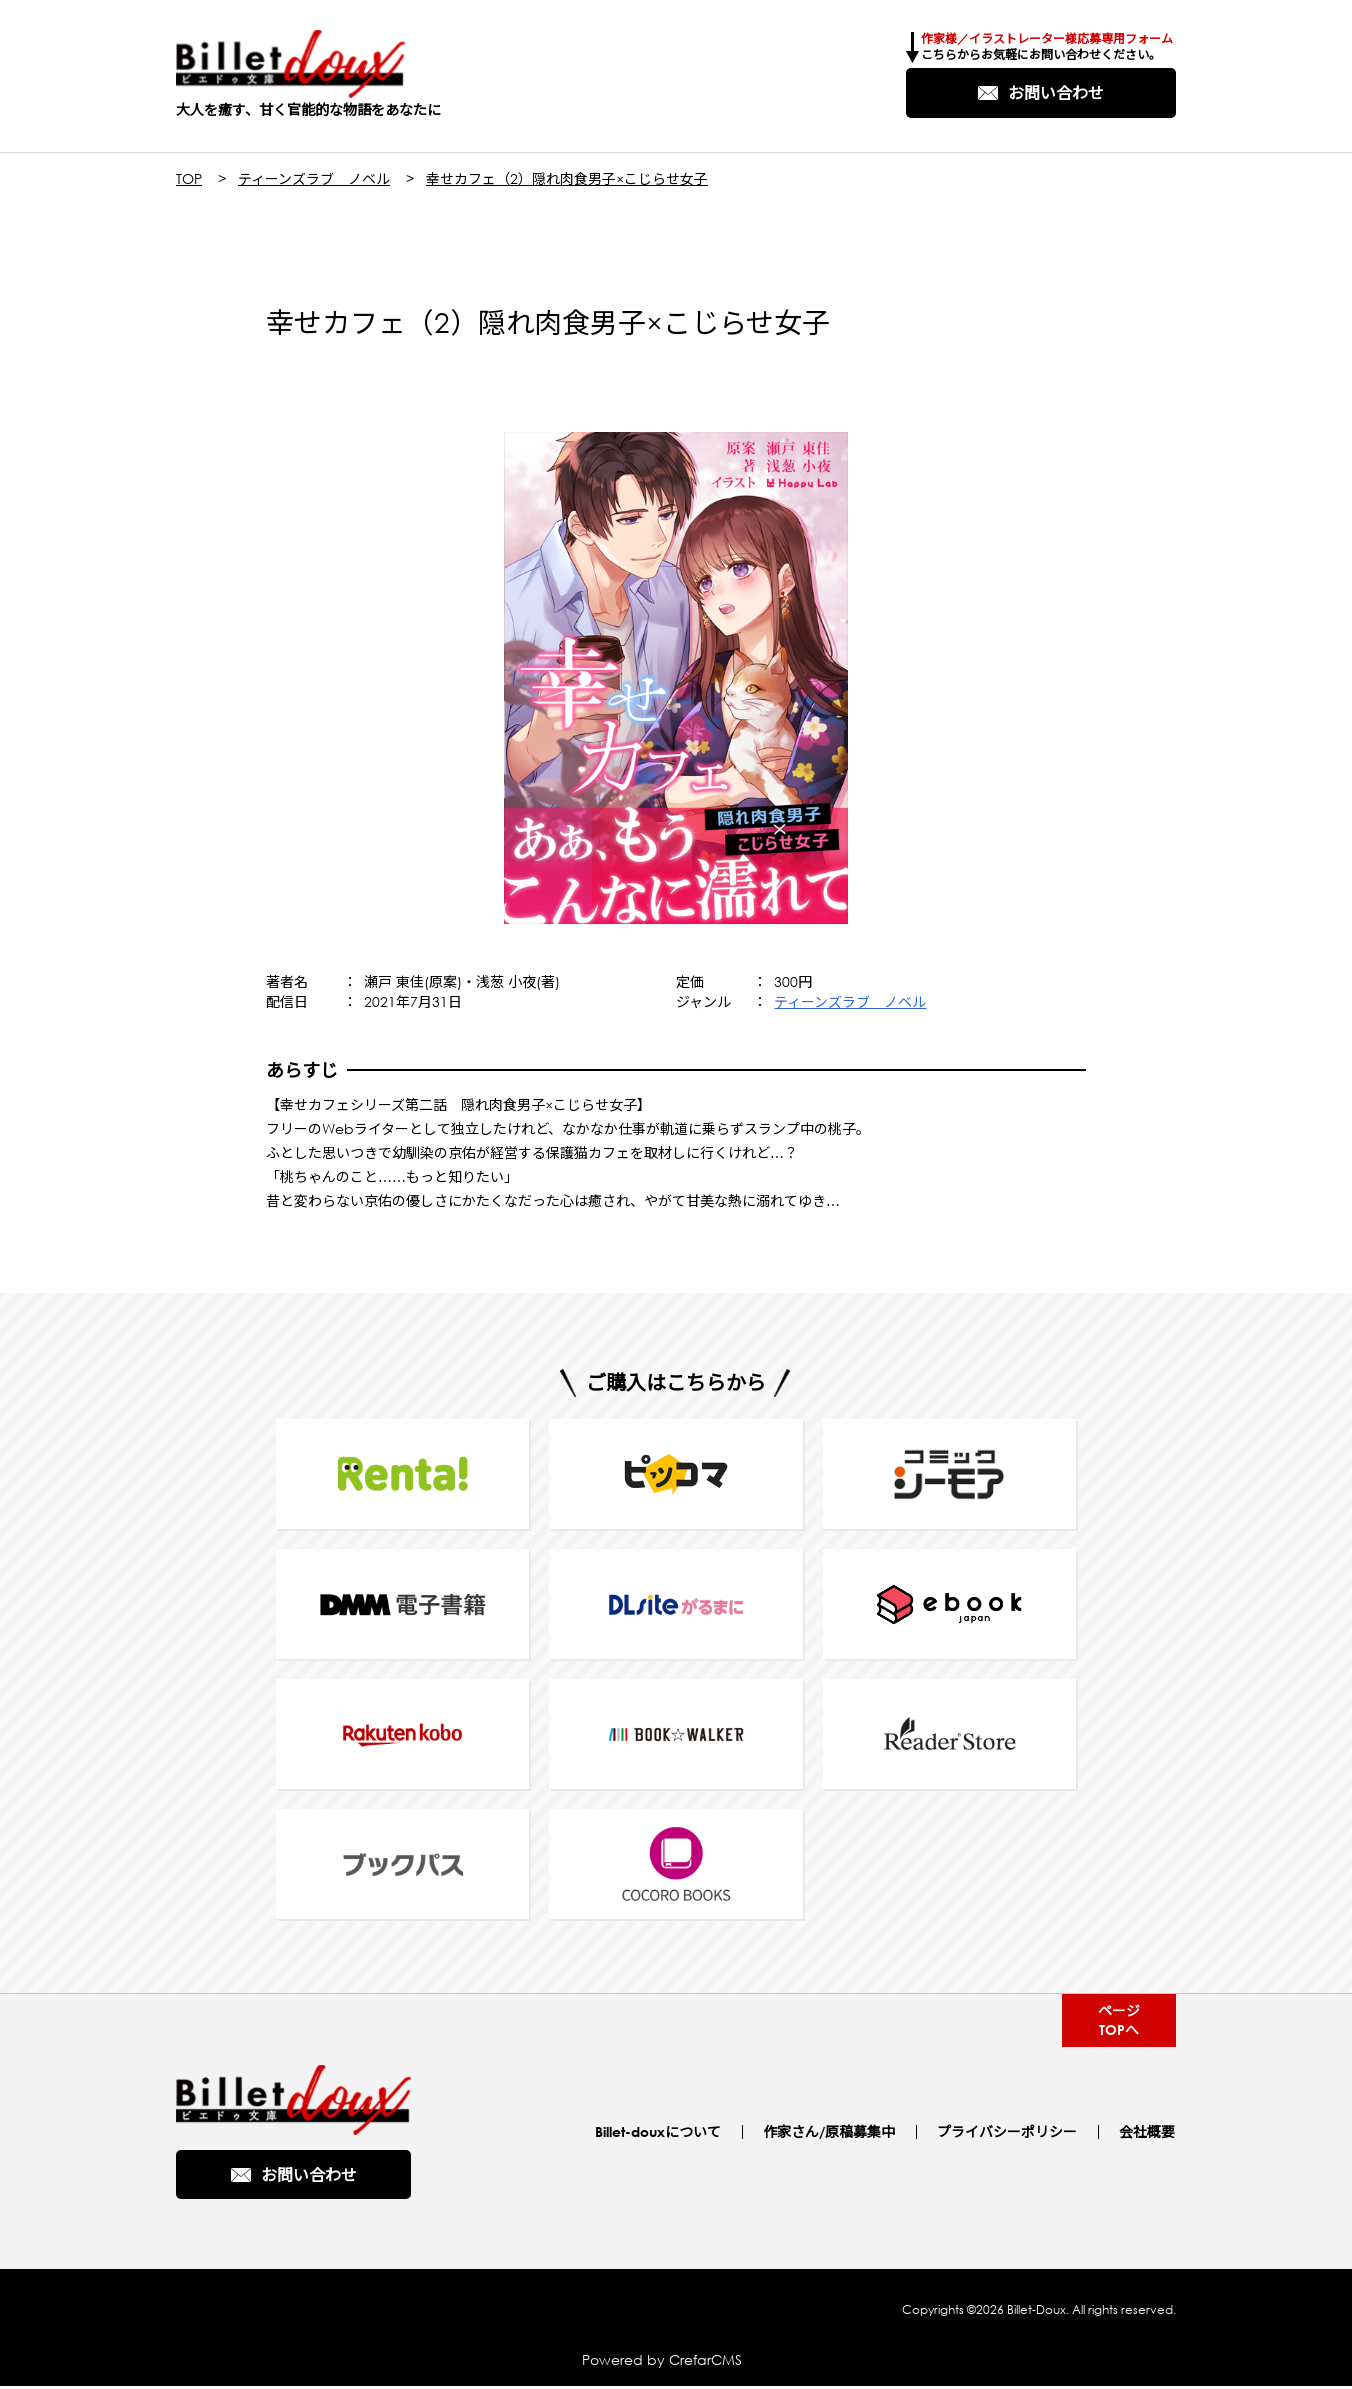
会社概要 (1148, 2133)
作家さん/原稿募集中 (832, 2133)
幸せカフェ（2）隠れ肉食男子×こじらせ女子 (567, 180)
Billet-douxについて (662, 2133)
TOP (189, 180)
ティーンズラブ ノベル (314, 180)
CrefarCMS (705, 2362)
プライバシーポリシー (1009, 2133)
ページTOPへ (1118, 2022)
